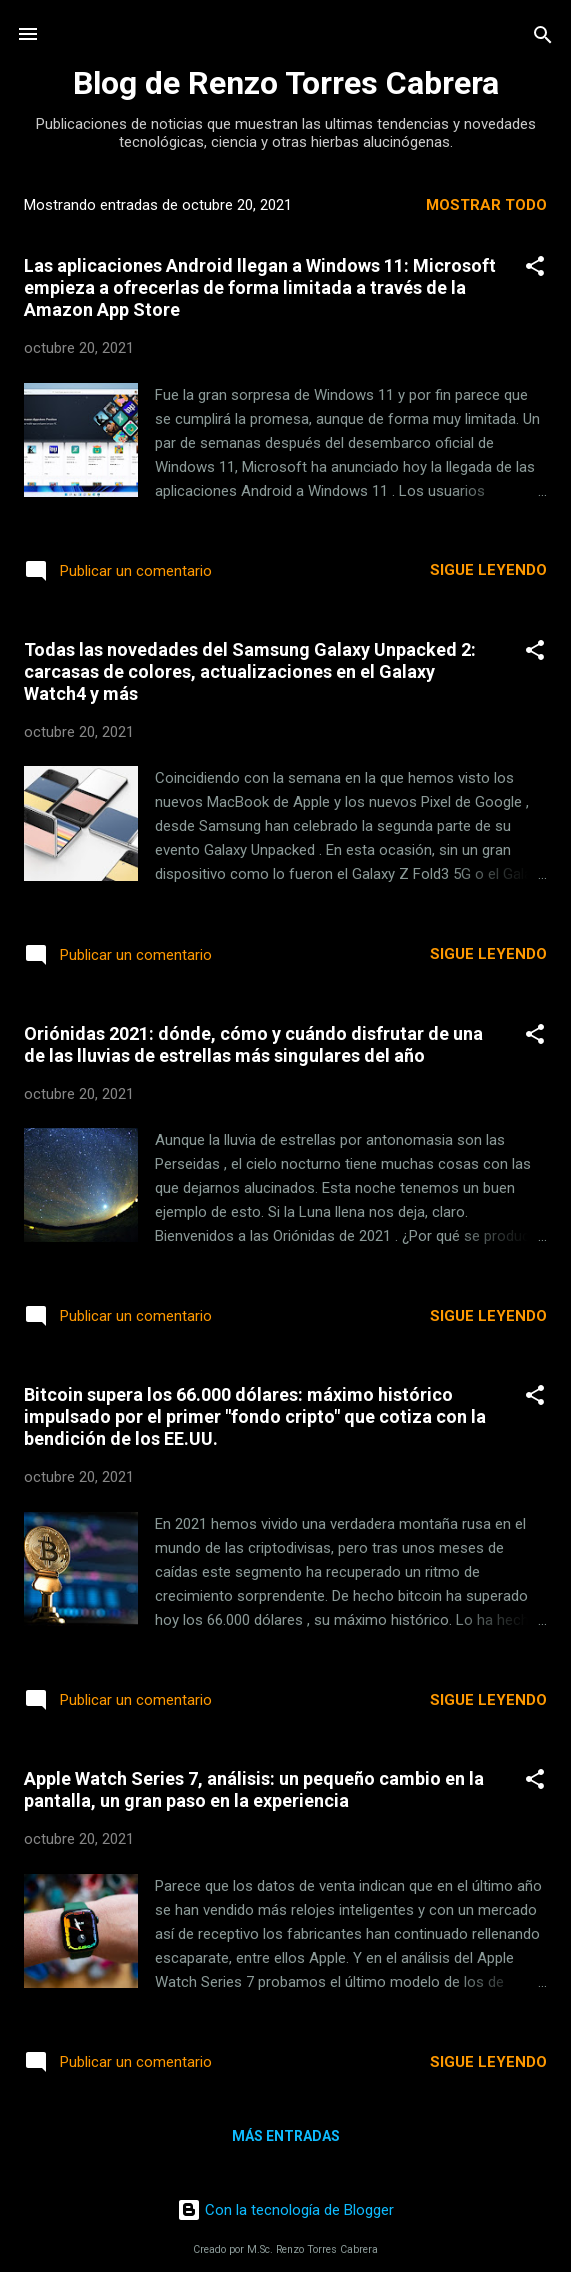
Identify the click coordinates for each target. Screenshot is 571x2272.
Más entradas (286, 2136)
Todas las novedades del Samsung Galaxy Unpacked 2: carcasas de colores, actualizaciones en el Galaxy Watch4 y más (250, 671)
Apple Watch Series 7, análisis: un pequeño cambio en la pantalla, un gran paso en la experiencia (254, 1789)
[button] (535, 267)
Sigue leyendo (488, 570)
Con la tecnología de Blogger (285, 2210)
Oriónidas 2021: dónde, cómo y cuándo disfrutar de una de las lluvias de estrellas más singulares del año (253, 1044)
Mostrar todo (486, 205)
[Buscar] (543, 36)
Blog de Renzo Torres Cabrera (286, 83)
